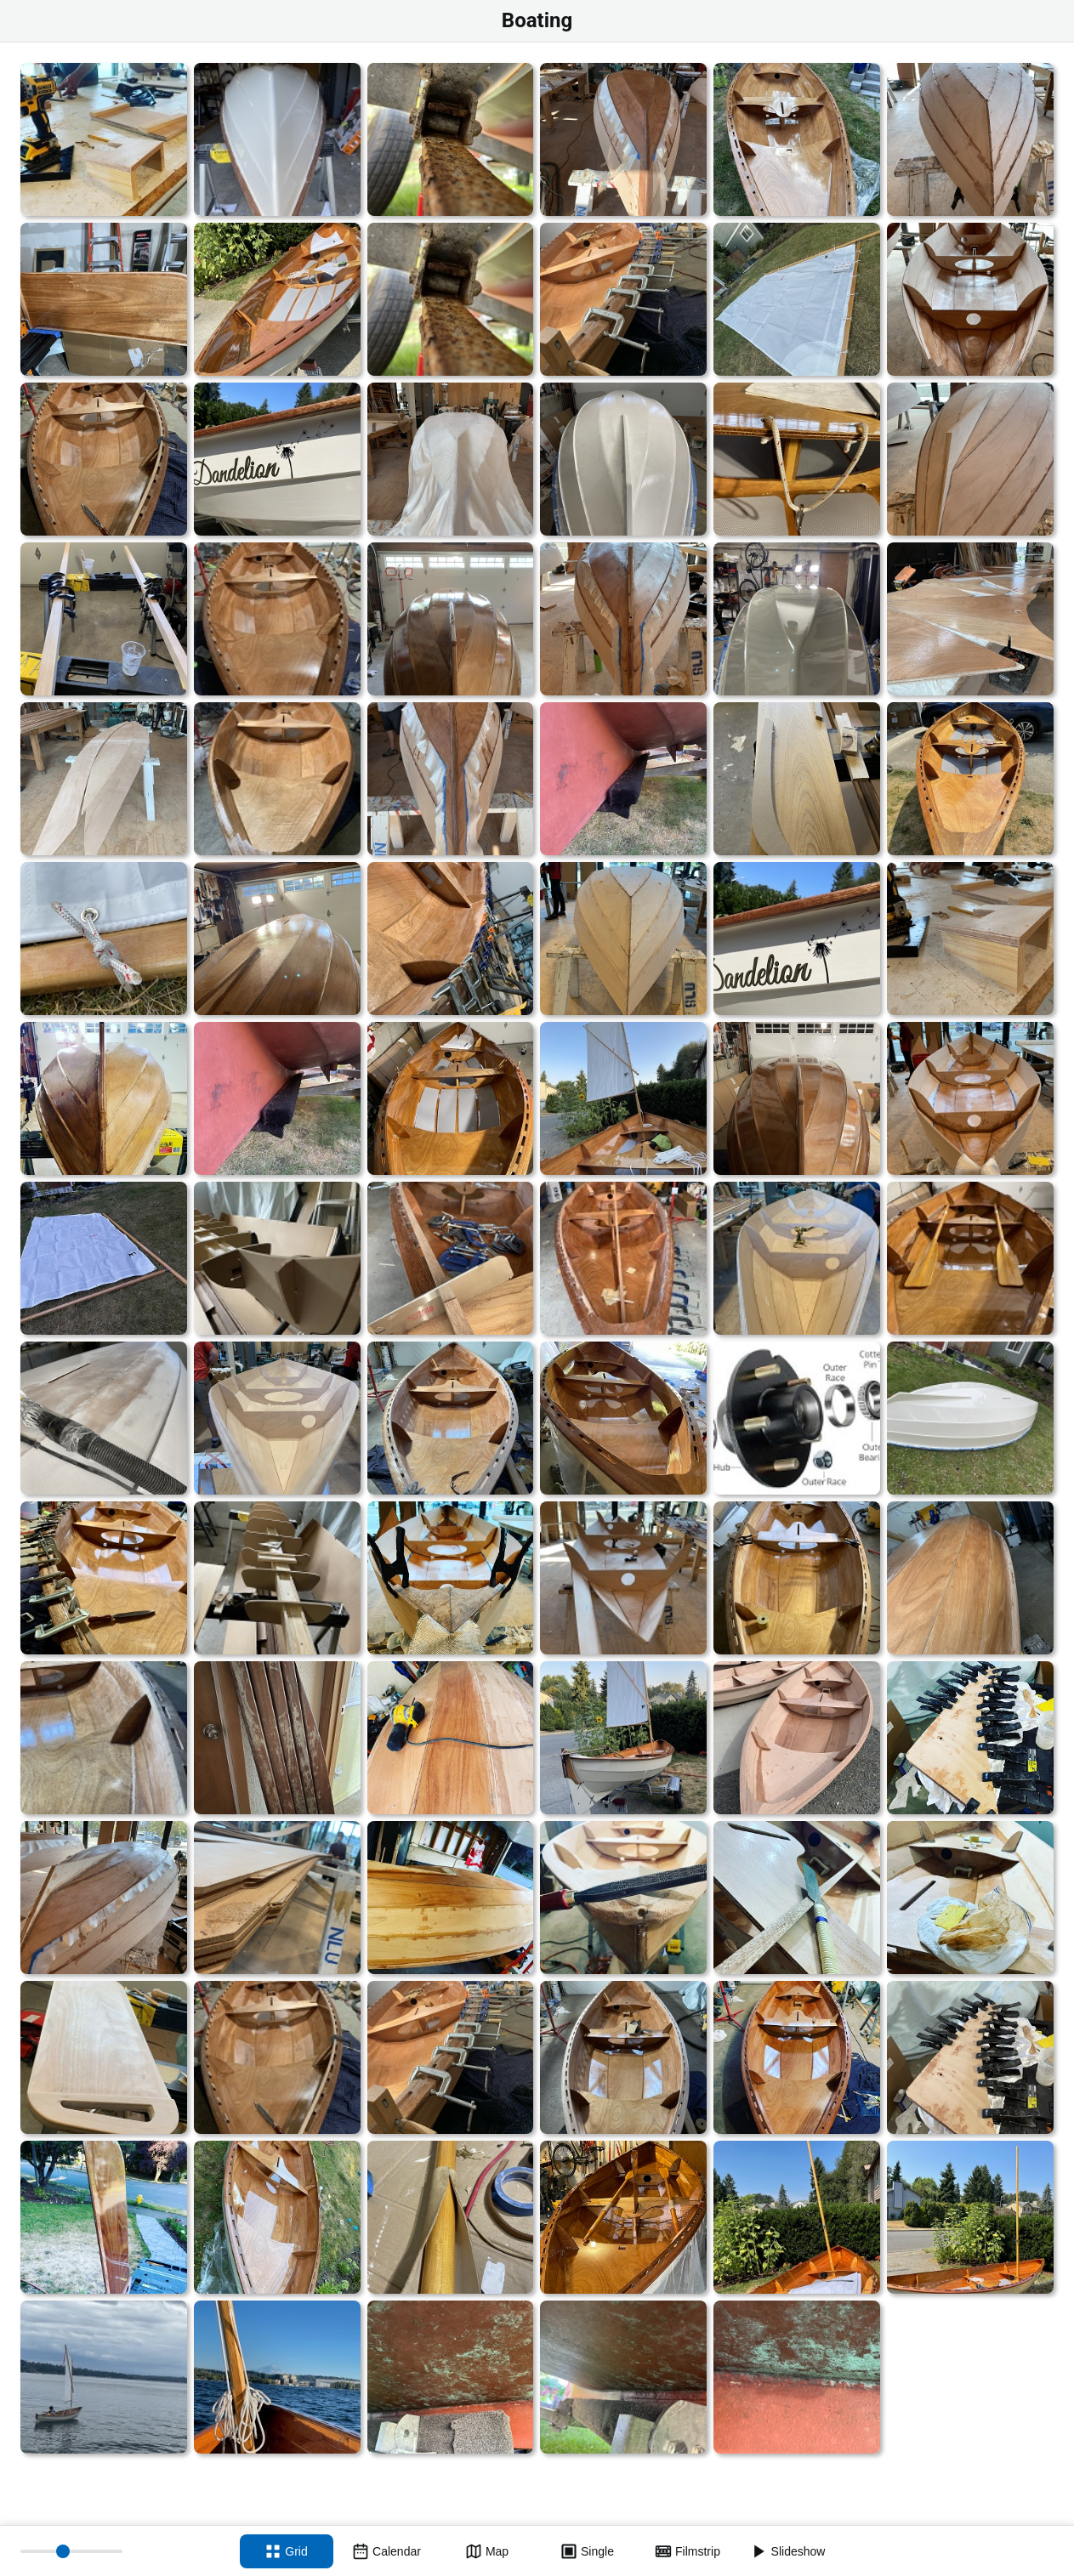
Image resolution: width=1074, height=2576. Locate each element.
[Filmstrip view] (688, 2551)
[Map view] (487, 2551)
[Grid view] (286, 2551)
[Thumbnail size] (71, 2551)
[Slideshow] (788, 2551)
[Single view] (587, 2551)
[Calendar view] (387, 2551)
